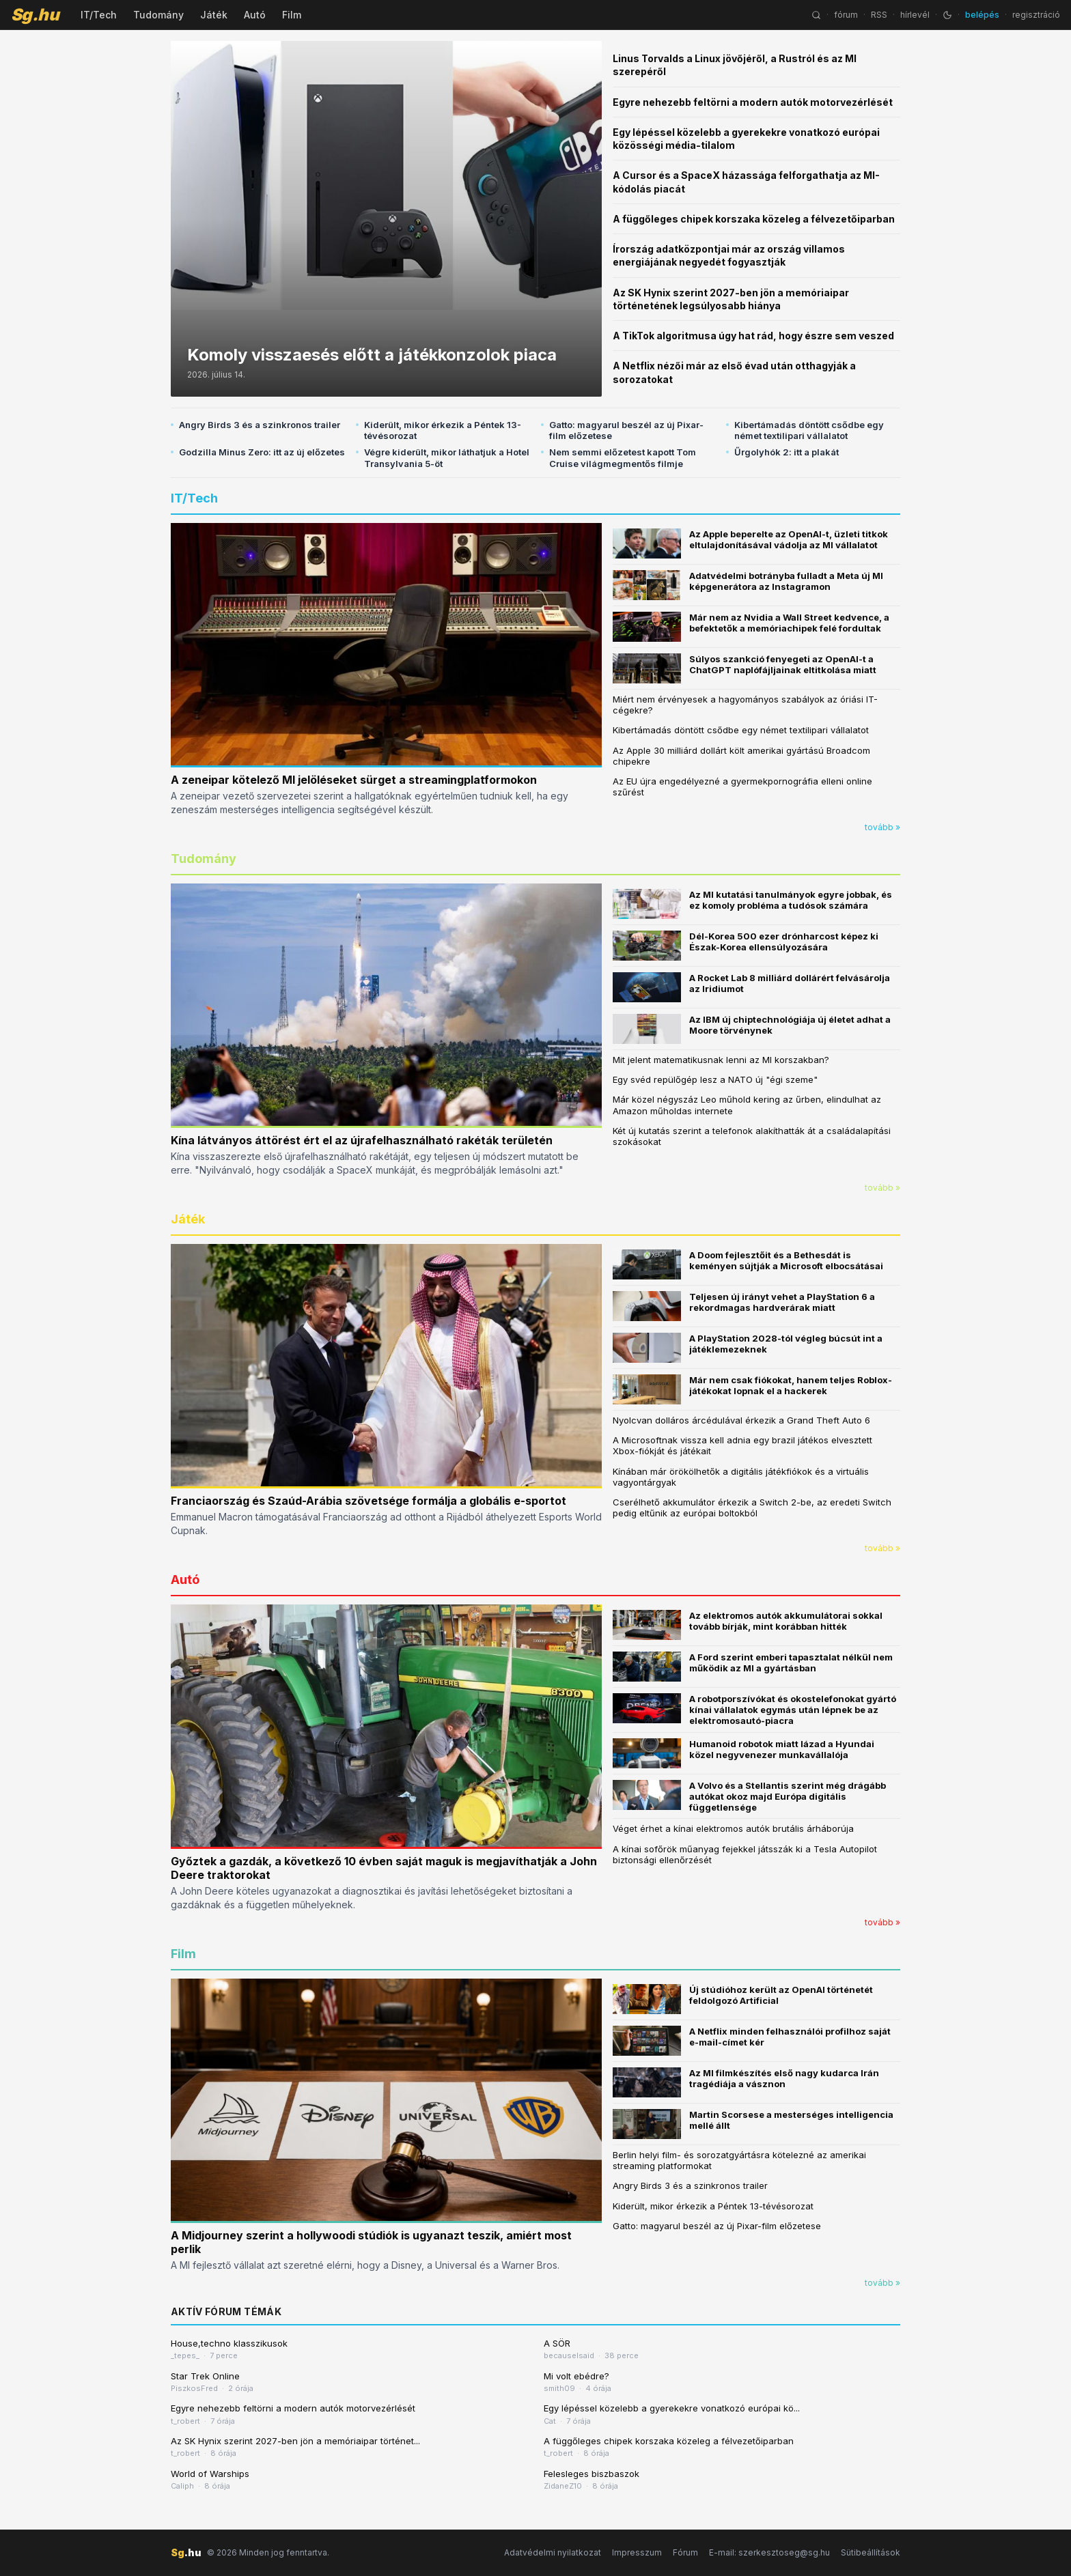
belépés (982, 15)
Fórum (685, 2552)
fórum (846, 15)
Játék (213, 14)
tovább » (882, 827)
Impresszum (637, 2552)
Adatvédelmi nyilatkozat (552, 2552)
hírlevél (915, 15)
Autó (255, 14)
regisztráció (1036, 15)
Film (291, 14)
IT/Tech (99, 14)
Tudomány (158, 14)
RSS (879, 15)
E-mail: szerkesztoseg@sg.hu (769, 2552)
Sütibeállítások (870, 2552)
